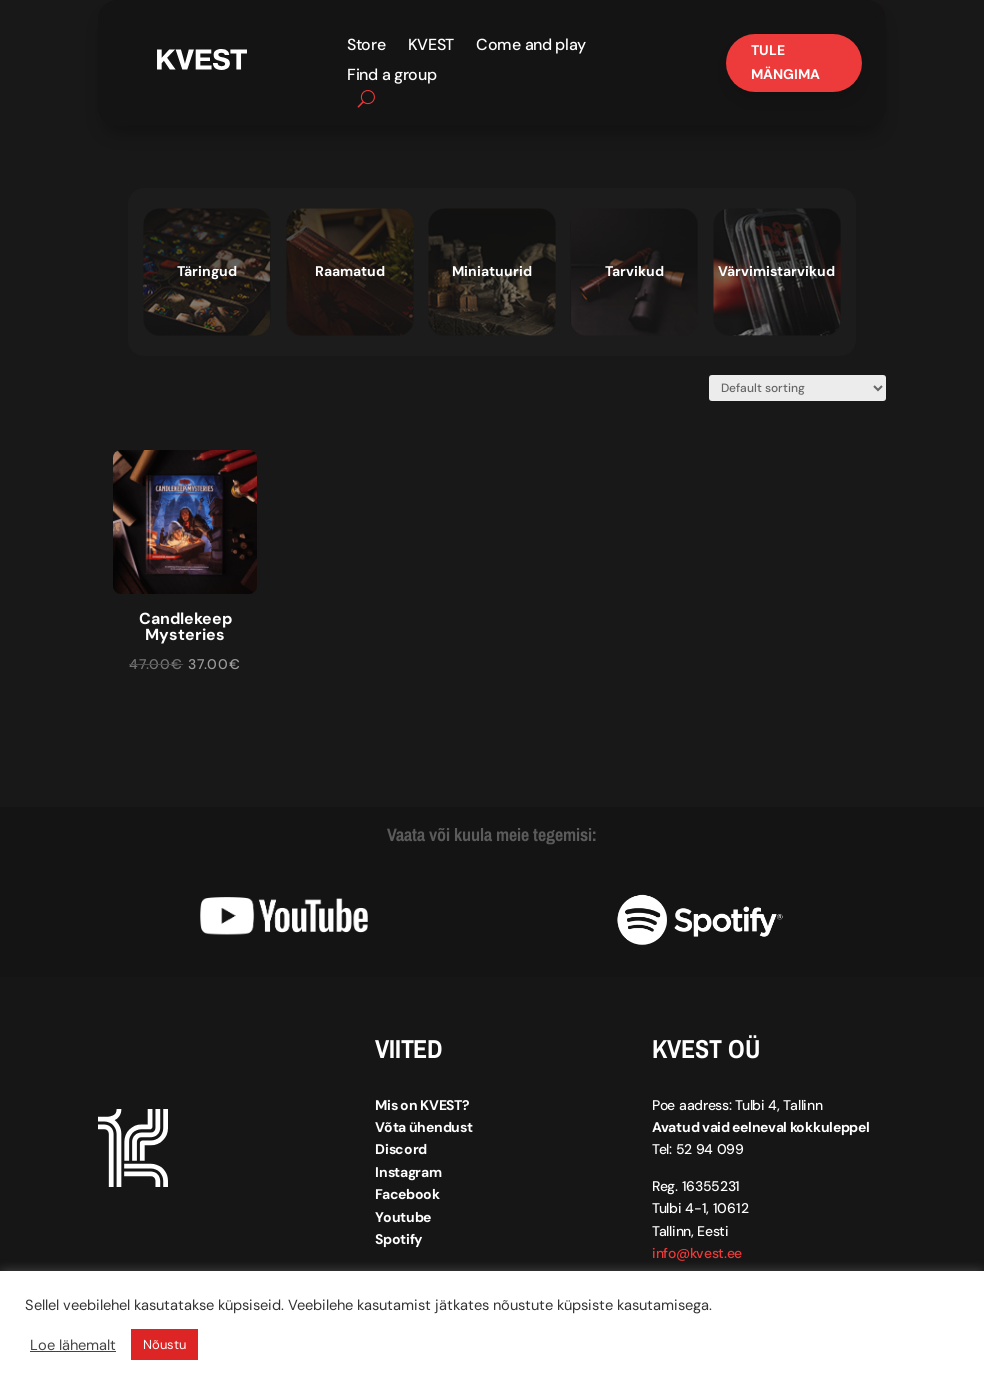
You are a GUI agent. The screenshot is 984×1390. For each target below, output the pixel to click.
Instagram (408, 1172)
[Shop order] (797, 388)
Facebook (407, 1194)
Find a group (391, 76)
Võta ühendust (423, 1127)
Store (366, 46)
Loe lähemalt (73, 1345)
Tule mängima (785, 62)
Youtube (403, 1217)
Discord (401, 1149)
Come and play (531, 46)
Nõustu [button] (164, 1344)
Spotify (398, 1239)
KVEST (431, 46)
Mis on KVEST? (422, 1105)
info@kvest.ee (697, 1253)
